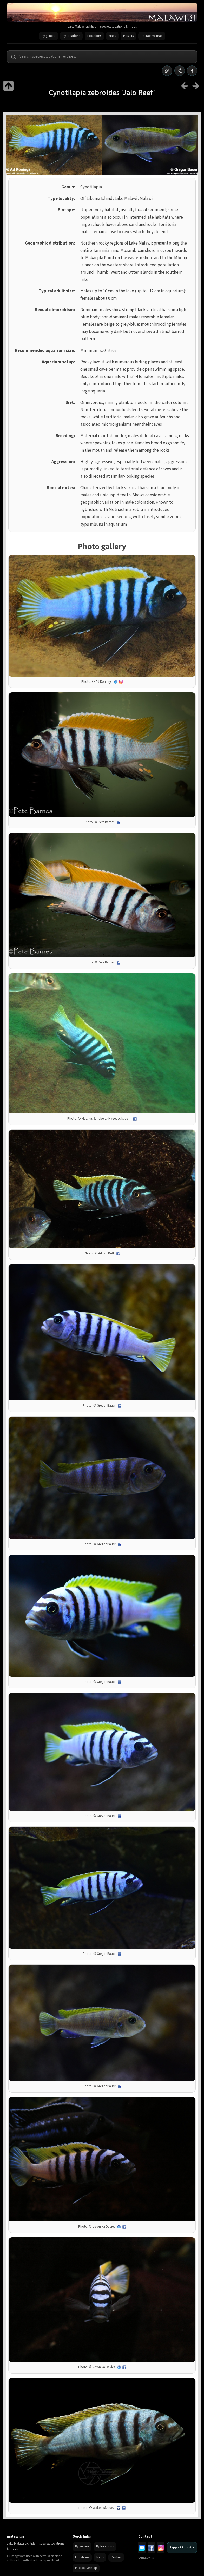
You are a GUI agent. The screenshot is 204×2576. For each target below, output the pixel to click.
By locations (71, 36)
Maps (112, 36)
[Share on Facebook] (192, 70)
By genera (48, 36)
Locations (94, 36)
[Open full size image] (102, 615)
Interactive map (152, 36)
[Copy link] (167, 70)
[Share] (179, 70)
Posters (128, 36)
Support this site (181, 2547)
